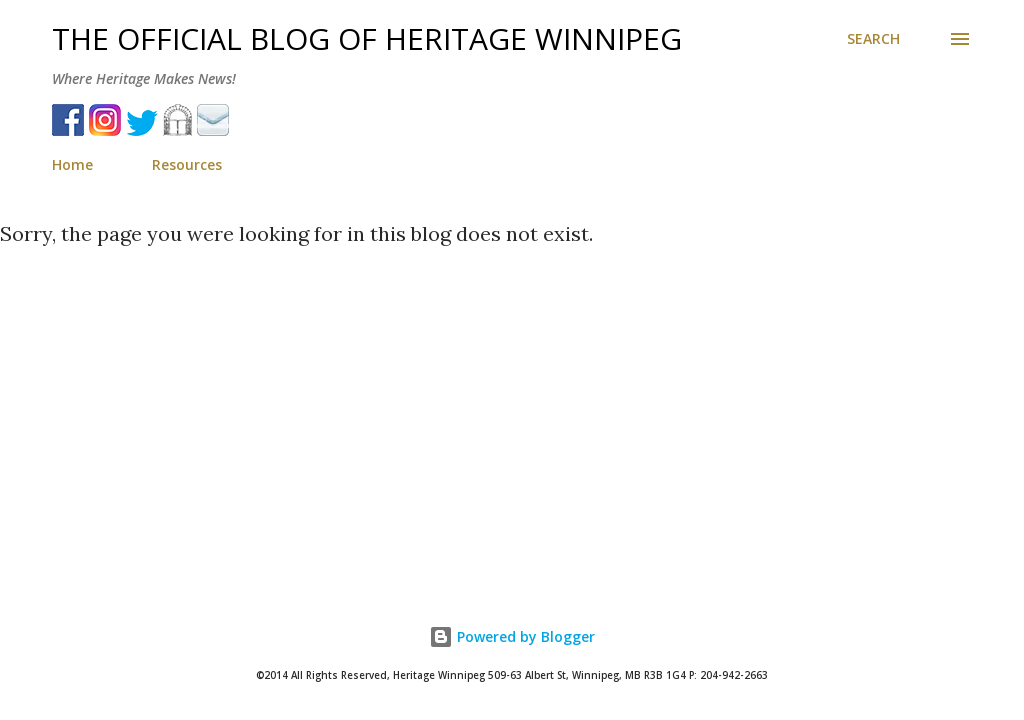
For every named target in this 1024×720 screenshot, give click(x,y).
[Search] (873, 39)
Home (72, 164)
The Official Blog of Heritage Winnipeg (367, 38)
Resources (187, 164)
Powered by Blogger (512, 636)
